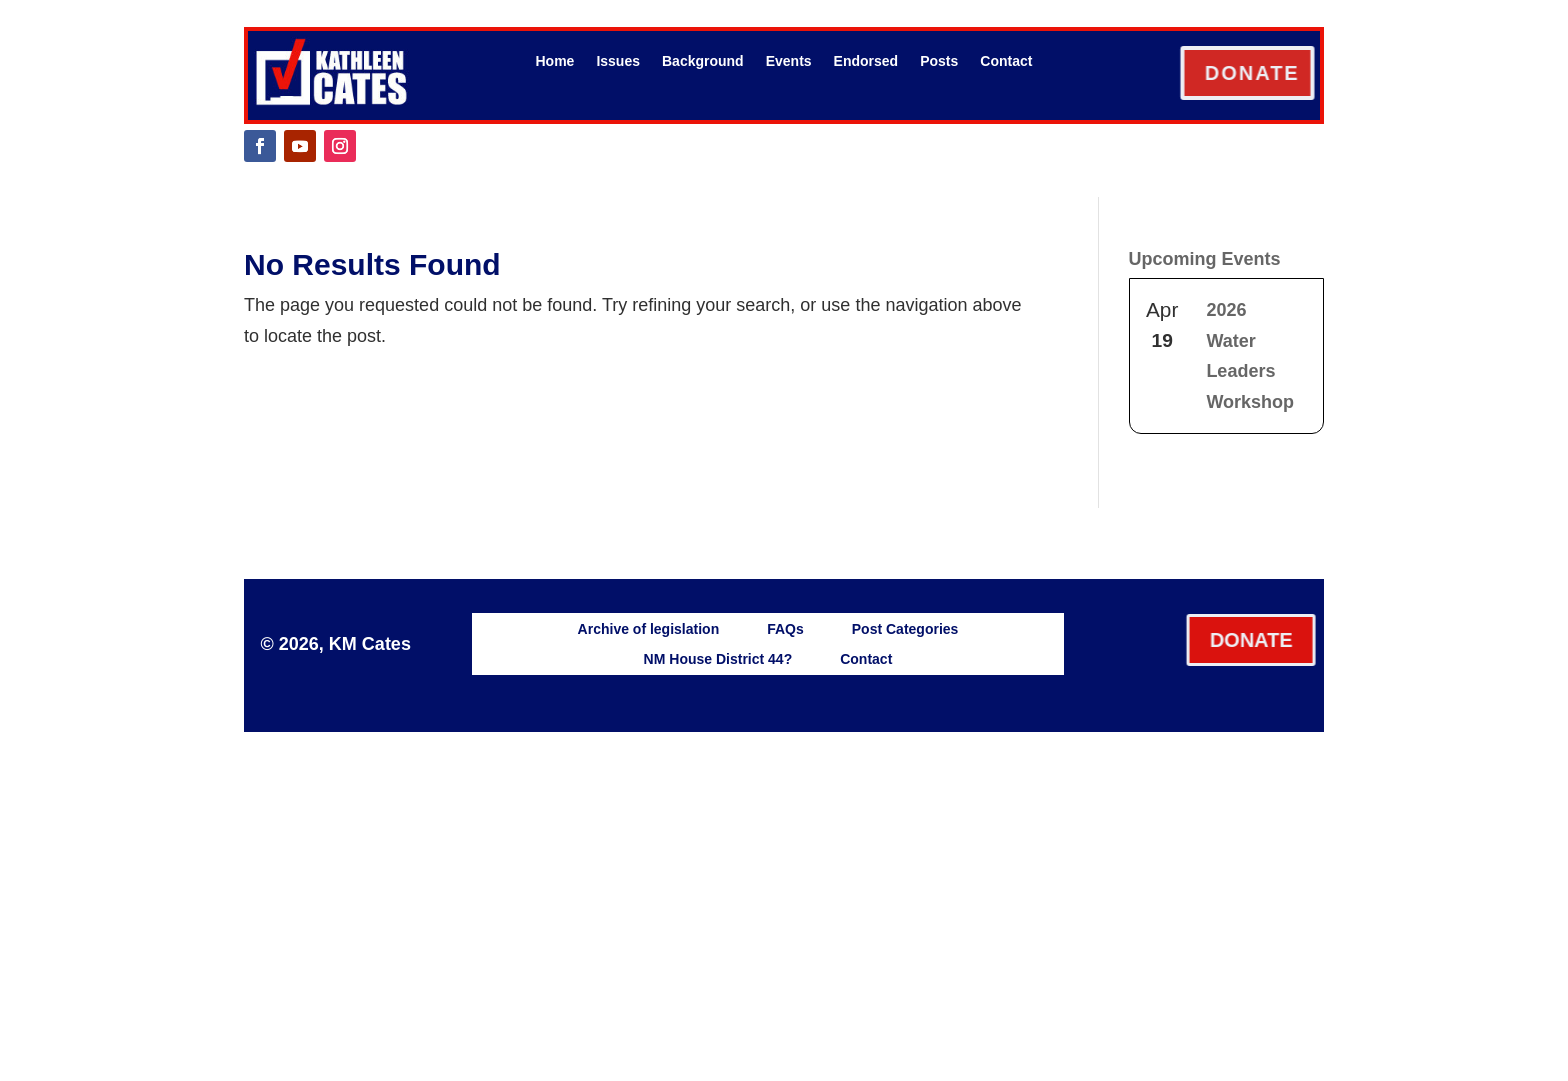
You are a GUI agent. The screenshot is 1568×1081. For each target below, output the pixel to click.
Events (789, 61)
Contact (1006, 61)
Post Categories (905, 628)
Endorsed (866, 61)
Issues (618, 61)
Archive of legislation (649, 628)
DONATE (1275, 73)
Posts (939, 61)
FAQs (785, 628)
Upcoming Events (1205, 259)
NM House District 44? (718, 658)
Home (555, 61)
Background (703, 61)
